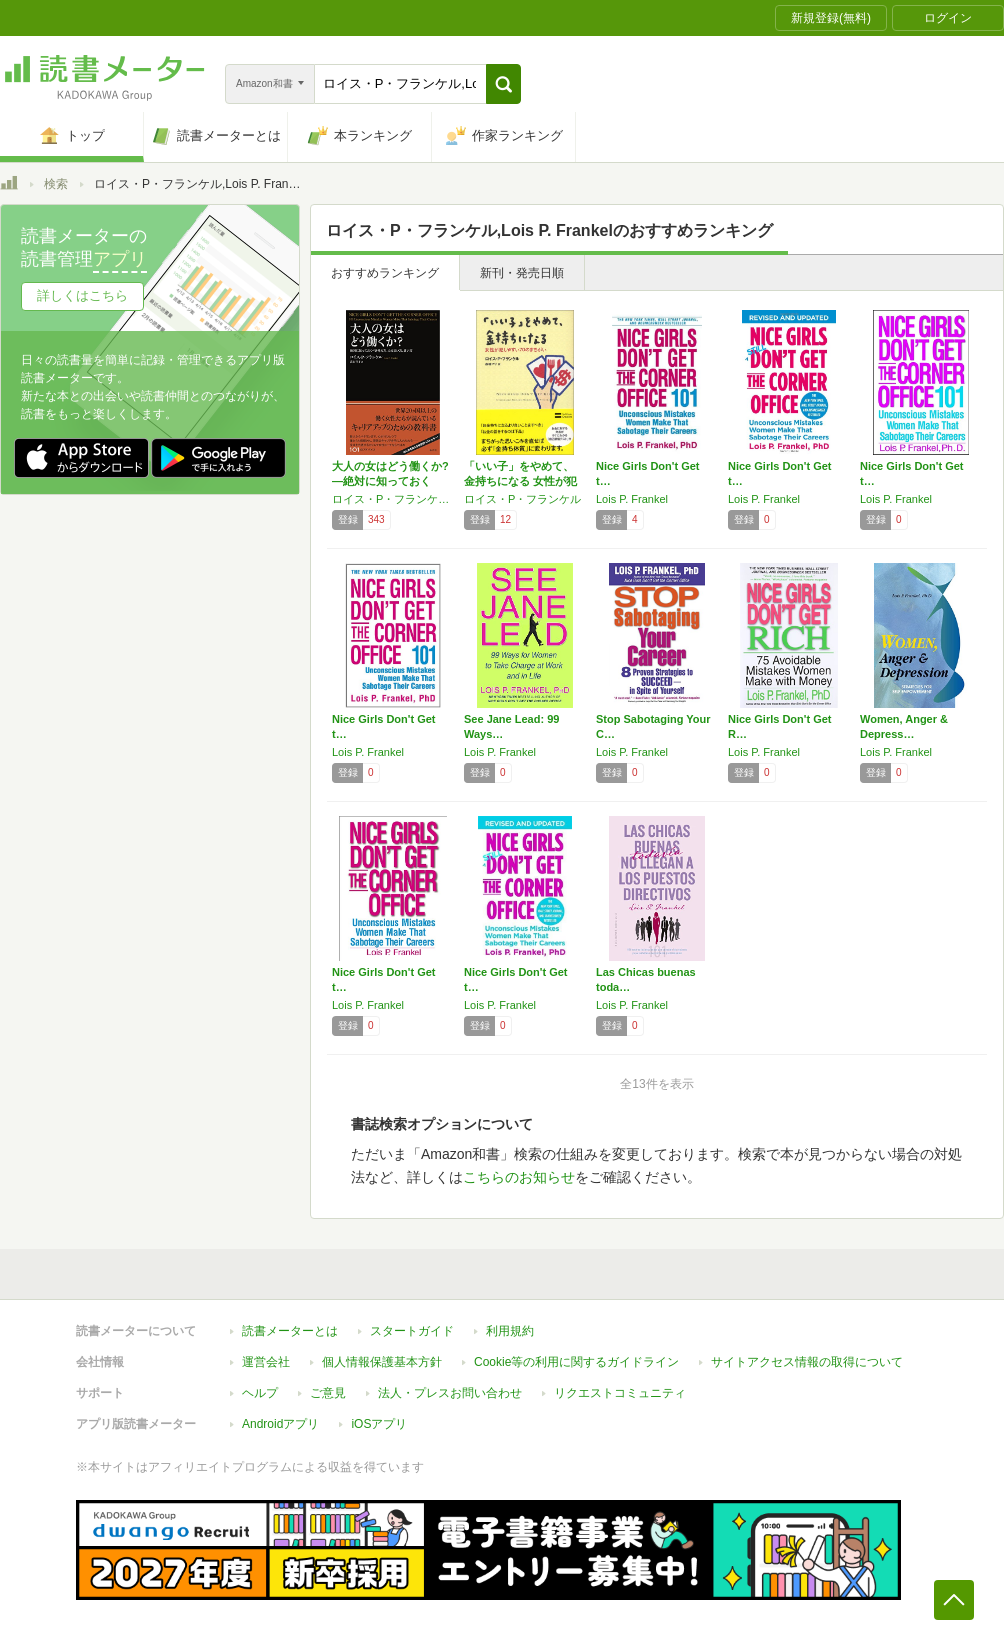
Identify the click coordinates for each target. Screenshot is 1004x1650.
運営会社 (266, 1362)
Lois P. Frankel (632, 499)
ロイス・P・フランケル (522, 499)
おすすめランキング (385, 273)
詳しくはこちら (82, 295)
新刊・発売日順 (522, 273)
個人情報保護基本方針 (382, 1362)
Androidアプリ (280, 1424)
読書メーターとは (290, 1331)
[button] (503, 84)
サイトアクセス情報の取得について (807, 1362)
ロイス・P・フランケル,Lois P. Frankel (393, 499)
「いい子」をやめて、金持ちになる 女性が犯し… (520, 481)
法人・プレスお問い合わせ (450, 1393)
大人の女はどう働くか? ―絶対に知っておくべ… (390, 481)
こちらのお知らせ (519, 1177)
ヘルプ (260, 1393)
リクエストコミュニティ (620, 1393)
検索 (56, 184)
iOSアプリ (379, 1424)
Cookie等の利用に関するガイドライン (576, 1362)
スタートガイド (412, 1331)
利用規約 (510, 1331)
